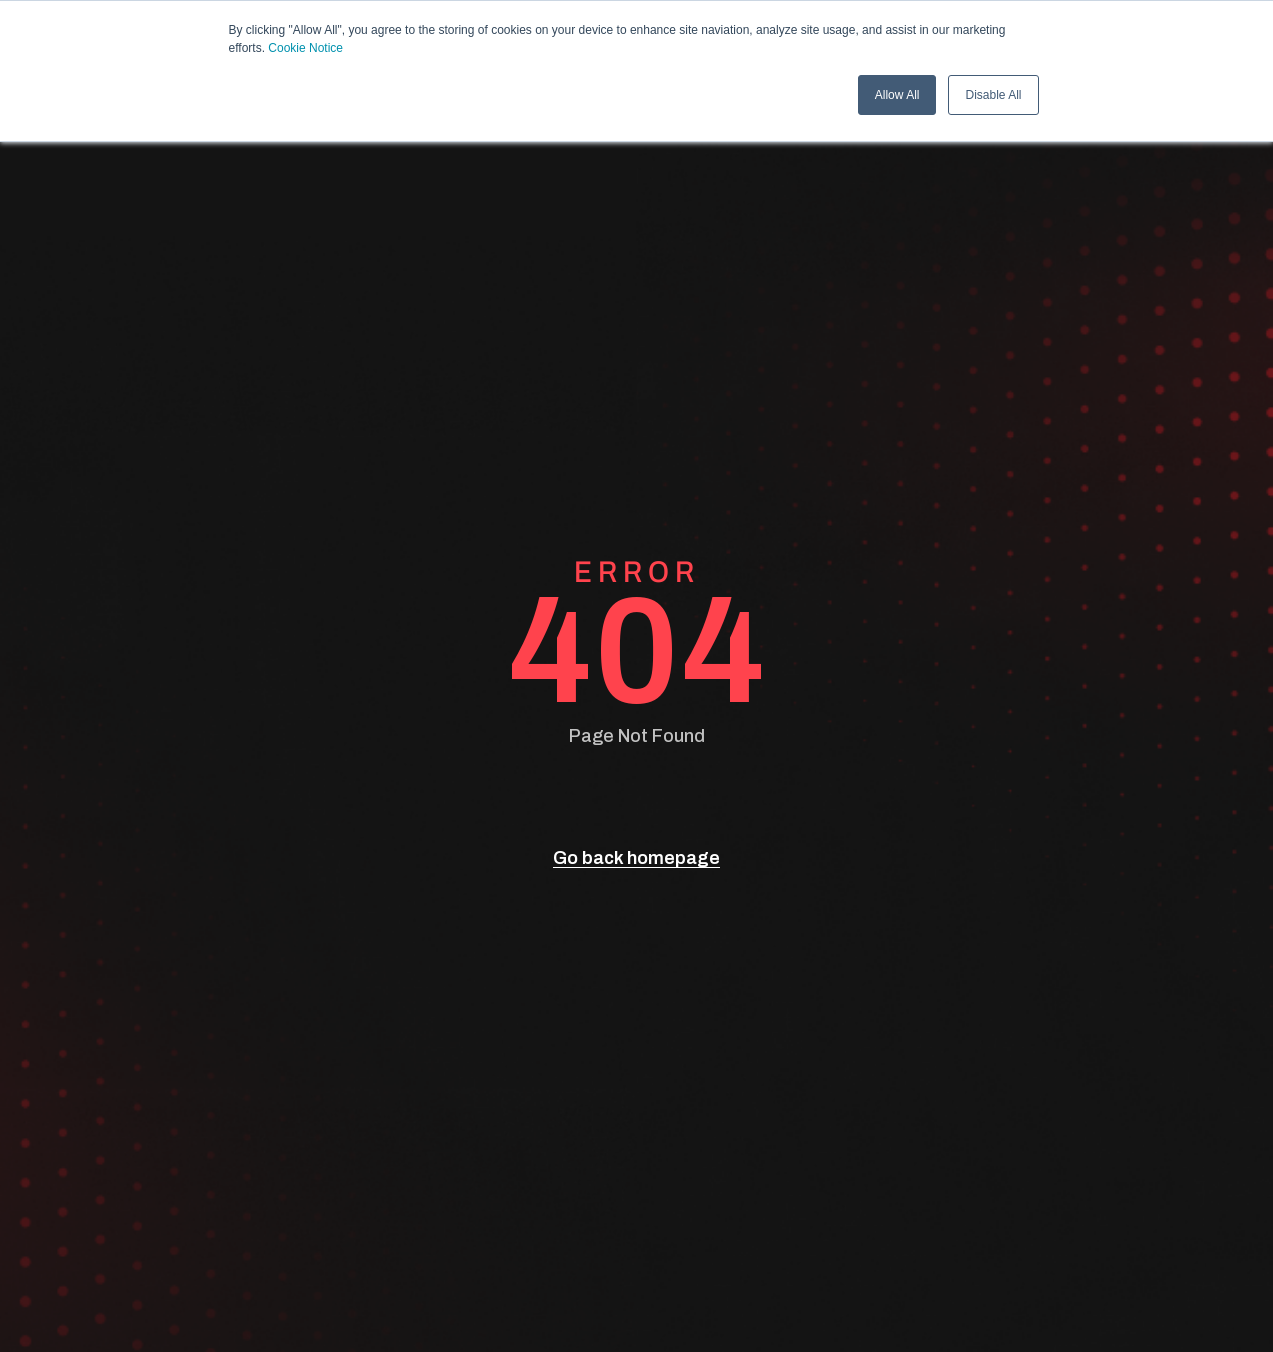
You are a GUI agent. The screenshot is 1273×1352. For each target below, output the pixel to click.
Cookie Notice (305, 48)
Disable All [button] (993, 95)
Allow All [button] (897, 95)
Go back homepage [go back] (636, 858)
